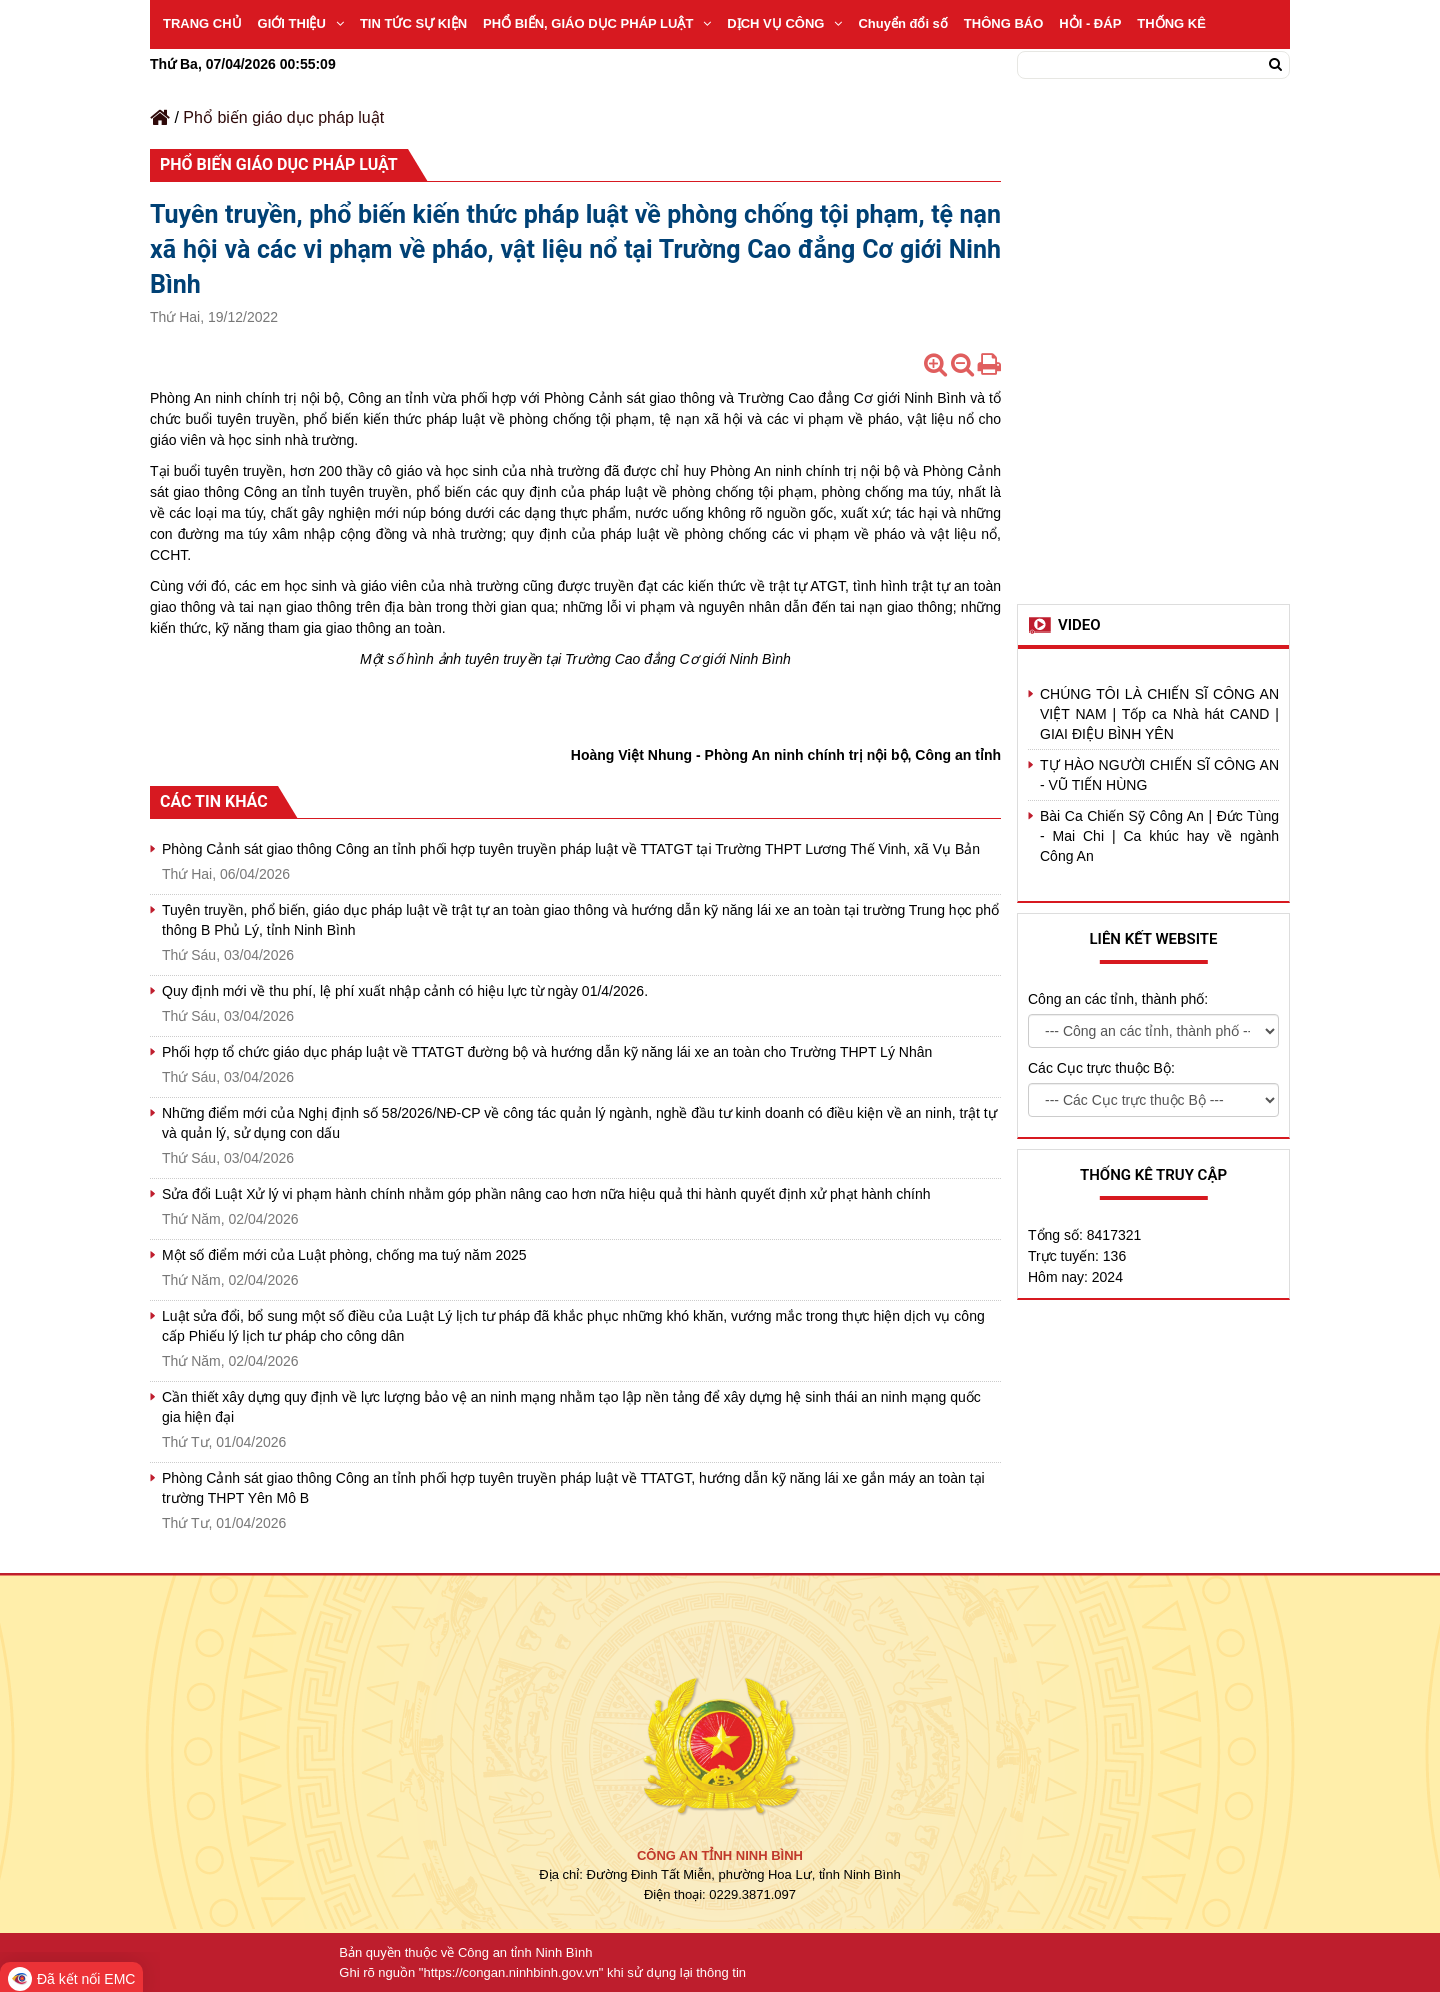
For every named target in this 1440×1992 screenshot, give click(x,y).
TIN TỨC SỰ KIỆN (413, 23)
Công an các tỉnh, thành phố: (1118, 999)
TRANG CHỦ (202, 23)
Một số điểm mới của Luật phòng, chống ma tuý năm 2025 (344, 1255)
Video (1079, 625)
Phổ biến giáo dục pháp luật (283, 117)
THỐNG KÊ (1171, 23)
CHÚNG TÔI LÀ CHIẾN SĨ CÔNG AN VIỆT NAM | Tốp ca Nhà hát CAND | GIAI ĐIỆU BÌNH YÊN (1159, 714)
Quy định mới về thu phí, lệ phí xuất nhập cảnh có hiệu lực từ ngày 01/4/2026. (405, 991)
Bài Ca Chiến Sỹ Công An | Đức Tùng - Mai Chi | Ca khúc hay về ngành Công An (1159, 836)
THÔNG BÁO (1003, 23)
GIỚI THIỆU (301, 23)
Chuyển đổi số (902, 23)
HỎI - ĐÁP (1090, 23)
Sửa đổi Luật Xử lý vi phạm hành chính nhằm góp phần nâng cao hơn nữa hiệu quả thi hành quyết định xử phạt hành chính (546, 1194)
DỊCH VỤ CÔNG (784, 23)
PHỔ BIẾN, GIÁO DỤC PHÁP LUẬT (597, 23)
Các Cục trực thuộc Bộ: (1101, 1068)
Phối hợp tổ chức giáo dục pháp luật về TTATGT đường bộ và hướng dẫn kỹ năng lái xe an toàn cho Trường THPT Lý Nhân (547, 1052)
